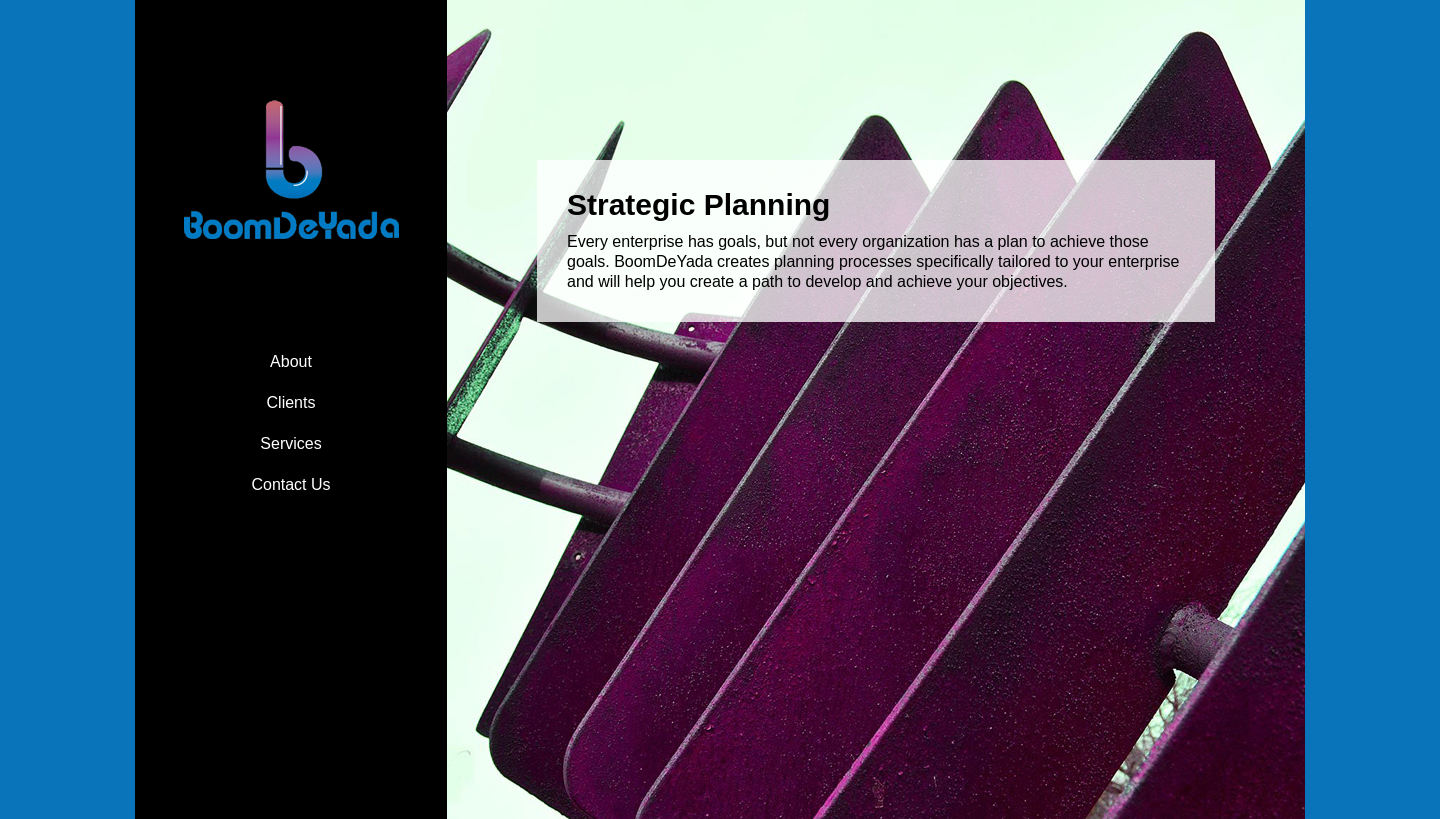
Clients (291, 402)
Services (290, 443)
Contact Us (290, 484)
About (291, 361)
